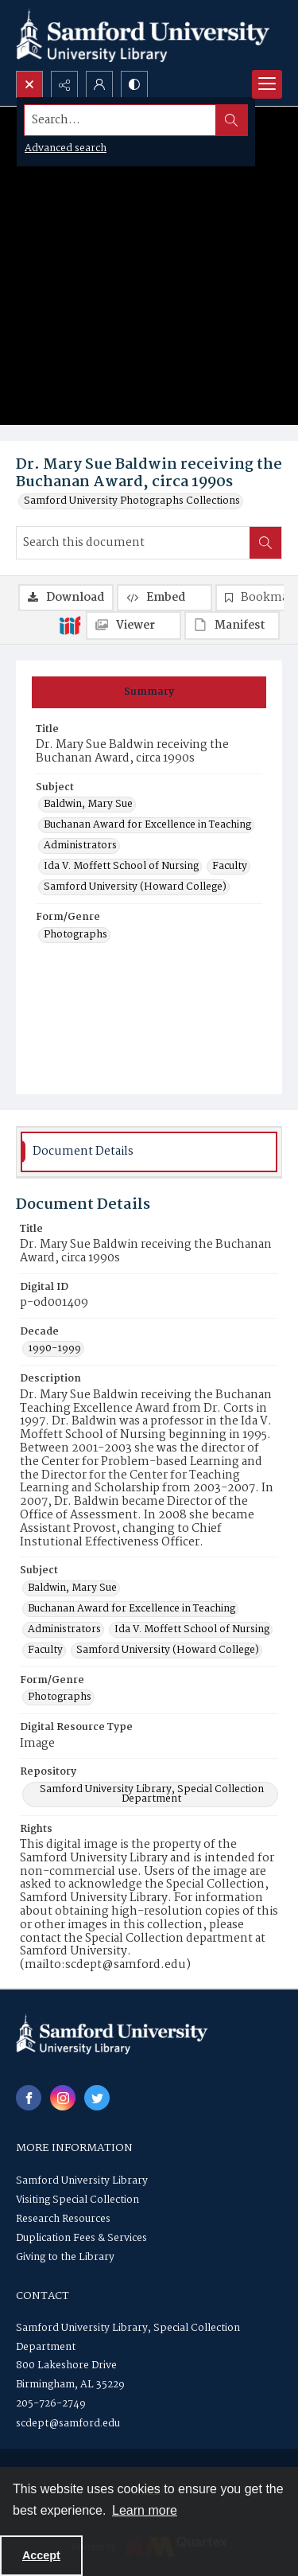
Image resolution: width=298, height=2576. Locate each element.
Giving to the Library (65, 2257)
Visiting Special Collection (77, 2200)
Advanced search (65, 148)
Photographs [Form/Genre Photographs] (75, 935)
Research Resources (63, 2219)
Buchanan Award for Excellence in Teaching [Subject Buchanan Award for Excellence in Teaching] (147, 825)
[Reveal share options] (64, 84)
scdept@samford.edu (68, 2423)
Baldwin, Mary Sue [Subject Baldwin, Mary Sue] (88, 805)
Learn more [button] (144, 2510)
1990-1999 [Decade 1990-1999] (54, 1349)
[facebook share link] (28, 2097)
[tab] (149, 692)
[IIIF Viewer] (133, 625)
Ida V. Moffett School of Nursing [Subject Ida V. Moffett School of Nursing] (121, 867)
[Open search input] (29, 84)
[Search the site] (120, 120)
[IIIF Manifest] (232, 625)
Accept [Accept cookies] (41, 2555)
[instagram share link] (62, 2097)
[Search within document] (265, 543)
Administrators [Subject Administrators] (80, 846)
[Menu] (267, 84)
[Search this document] (133, 543)
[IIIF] (70, 624)
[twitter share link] (97, 2097)
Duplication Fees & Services (81, 2238)
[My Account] (99, 84)
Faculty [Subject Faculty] (229, 867)
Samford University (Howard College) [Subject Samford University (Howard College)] (135, 887)
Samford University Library (82, 2181)
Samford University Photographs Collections (132, 501)
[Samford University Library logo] (143, 35)
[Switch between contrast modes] (134, 84)
